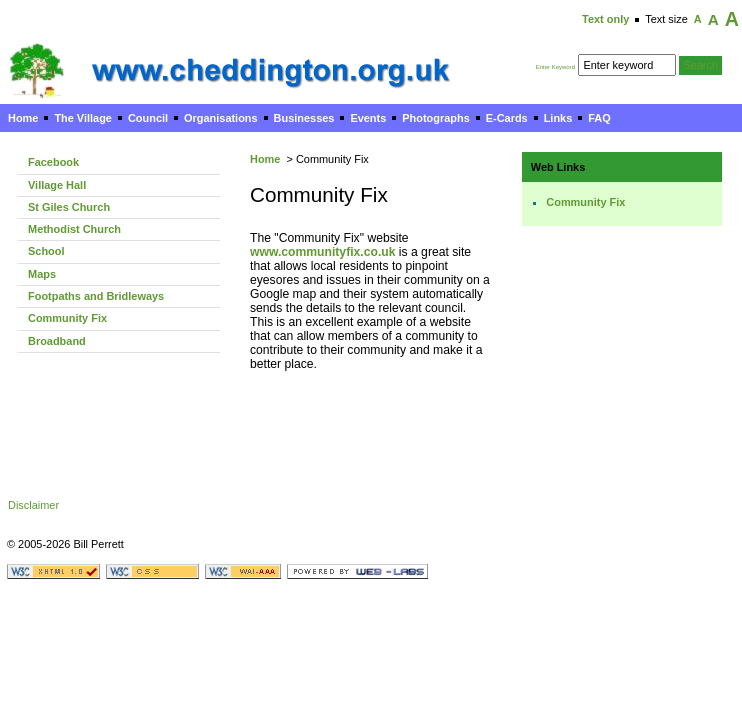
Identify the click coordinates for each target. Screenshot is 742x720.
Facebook (53, 162)
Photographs (435, 118)
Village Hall (57, 185)
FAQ (599, 118)
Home (23, 118)
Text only (605, 19)
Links (558, 118)
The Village (83, 118)
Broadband (57, 341)
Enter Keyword (555, 67)
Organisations (221, 118)
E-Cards (507, 118)
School (46, 251)
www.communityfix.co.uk (322, 252)
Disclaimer (33, 505)
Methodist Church (74, 229)
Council (148, 118)
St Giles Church (69, 207)
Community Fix (67, 318)
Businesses (304, 118)
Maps (42, 274)
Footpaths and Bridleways (96, 296)
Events (368, 118)
